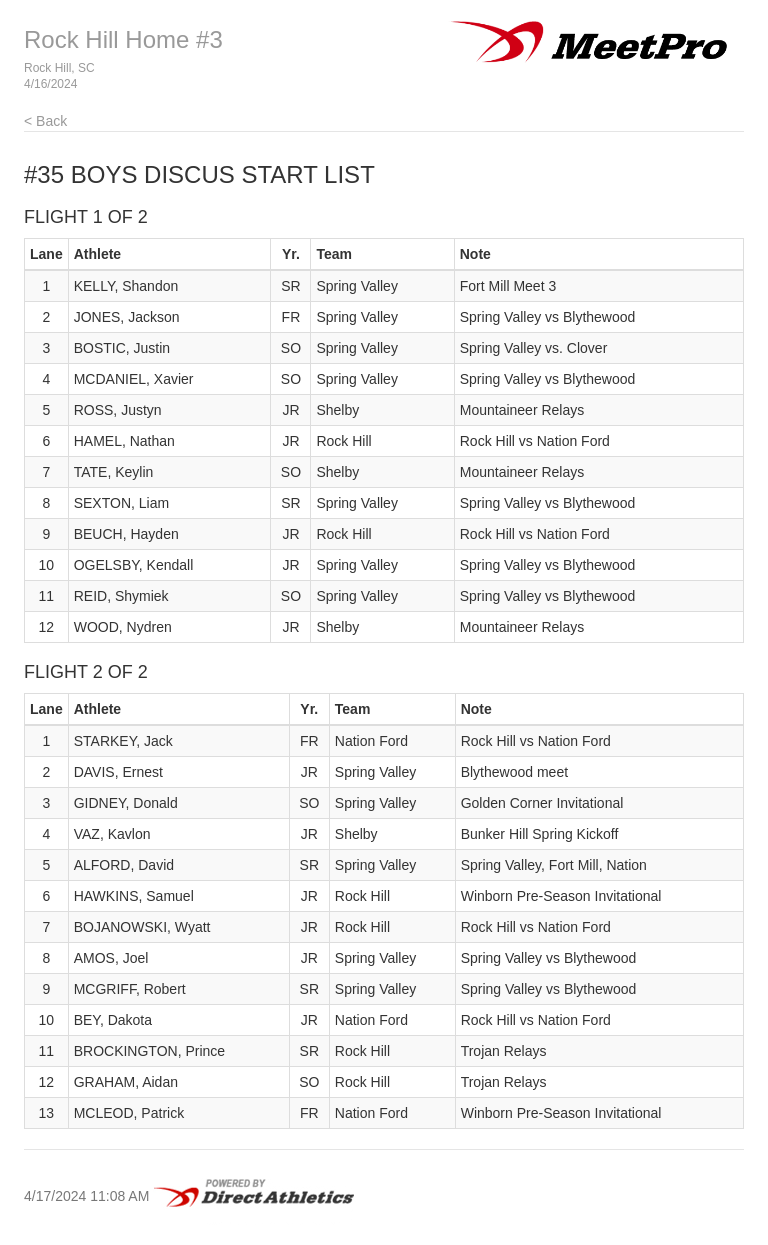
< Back (45, 121)
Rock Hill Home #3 (123, 39)
